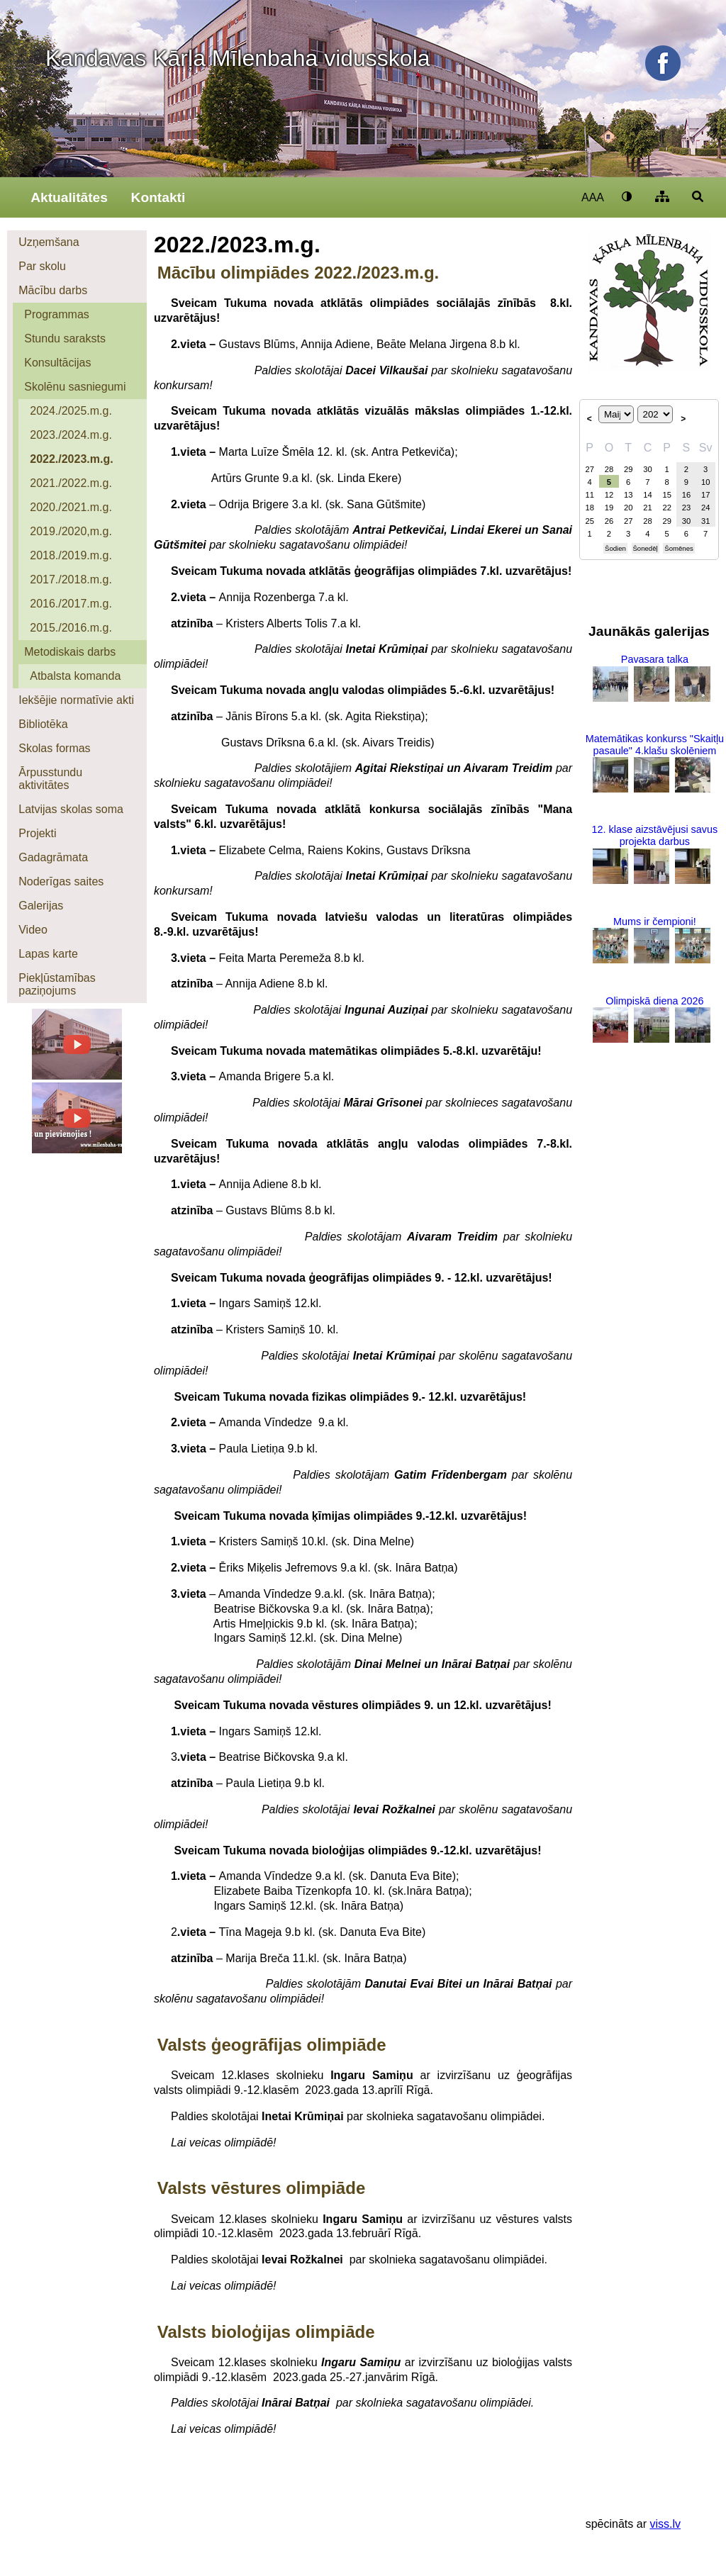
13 (628, 495)
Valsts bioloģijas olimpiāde (266, 2331)
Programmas (56, 314)
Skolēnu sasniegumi (74, 387)
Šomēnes (678, 548)
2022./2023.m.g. (71, 459)
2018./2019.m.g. (71, 555)
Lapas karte (48, 954)
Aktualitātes (69, 197)
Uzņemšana (48, 242)
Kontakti (158, 197)
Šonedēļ (644, 548)
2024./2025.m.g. (71, 411)
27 (589, 469)
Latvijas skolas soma (70, 809)
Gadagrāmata (53, 857)
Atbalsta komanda (75, 676)
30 (647, 469)
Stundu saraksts (65, 338)
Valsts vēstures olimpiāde (261, 2187)
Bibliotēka (42, 724)
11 (589, 495)
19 (609, 507)
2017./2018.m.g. (71, 579)
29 (628, 469)
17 (705, 495)
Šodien (615, 548)
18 (589, 507)
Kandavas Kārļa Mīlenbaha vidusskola (237, 58)
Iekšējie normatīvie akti (76, 700)
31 (705, 521)
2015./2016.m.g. (71, 628)
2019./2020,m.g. (71, 531)
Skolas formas (54, 748)
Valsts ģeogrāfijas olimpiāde (271, 2044)
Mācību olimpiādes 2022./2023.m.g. (298, 272)
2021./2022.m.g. (71, 483)
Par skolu (42, 266)
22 (666, 507)
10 (705, 482)
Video (33, 930)
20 (628, 507)
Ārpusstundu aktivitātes (50, 778)
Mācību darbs (52, 290)
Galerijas (40, 906)
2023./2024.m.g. (71, 435)
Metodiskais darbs (70, 652)
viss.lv (665, 2524)
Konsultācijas (57, 363)
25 (589, 521)
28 (609, 469)
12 (609, 495)
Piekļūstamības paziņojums (57, 984)
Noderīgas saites (61, 881)
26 (609, 521)
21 (647, 507)
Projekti (37, 833)
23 (686, 507)
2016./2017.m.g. (71, 604)
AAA (592, 197)
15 (666, 495)
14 (647, 495)
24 (705, 507)
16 (686, 495)
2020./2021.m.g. (71, 507)
